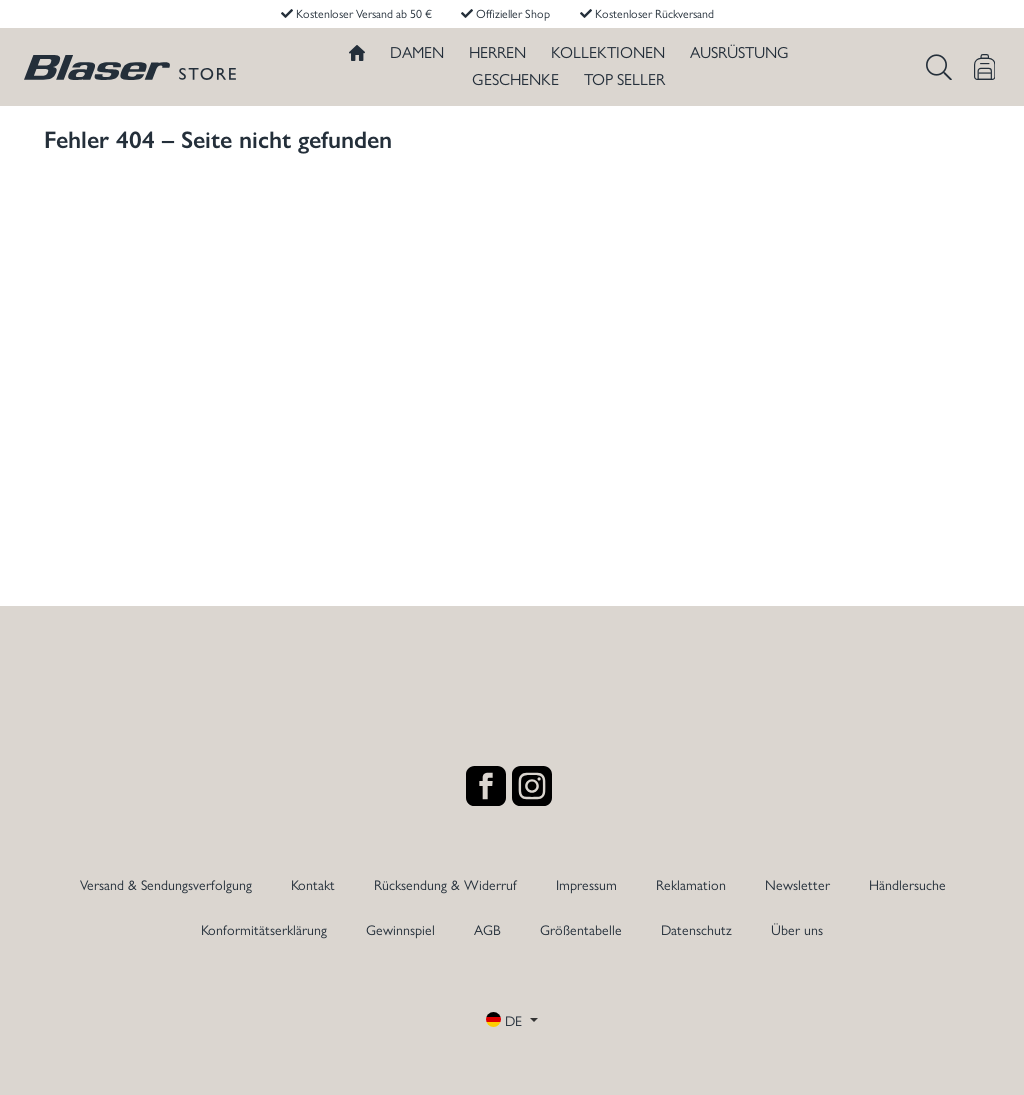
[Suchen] (939, 67)
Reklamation (691, 884)
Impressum (586, 884)
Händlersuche (907, 884)
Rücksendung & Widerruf (445, 884)
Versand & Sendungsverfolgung (166, 884)
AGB (487, 929)
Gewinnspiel (400, 929)
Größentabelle (581, 929)
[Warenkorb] (985, 67)
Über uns (797, 929)
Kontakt (313, 884)
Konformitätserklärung (264, 929)
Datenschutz (696, 929)
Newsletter (797, 884)
